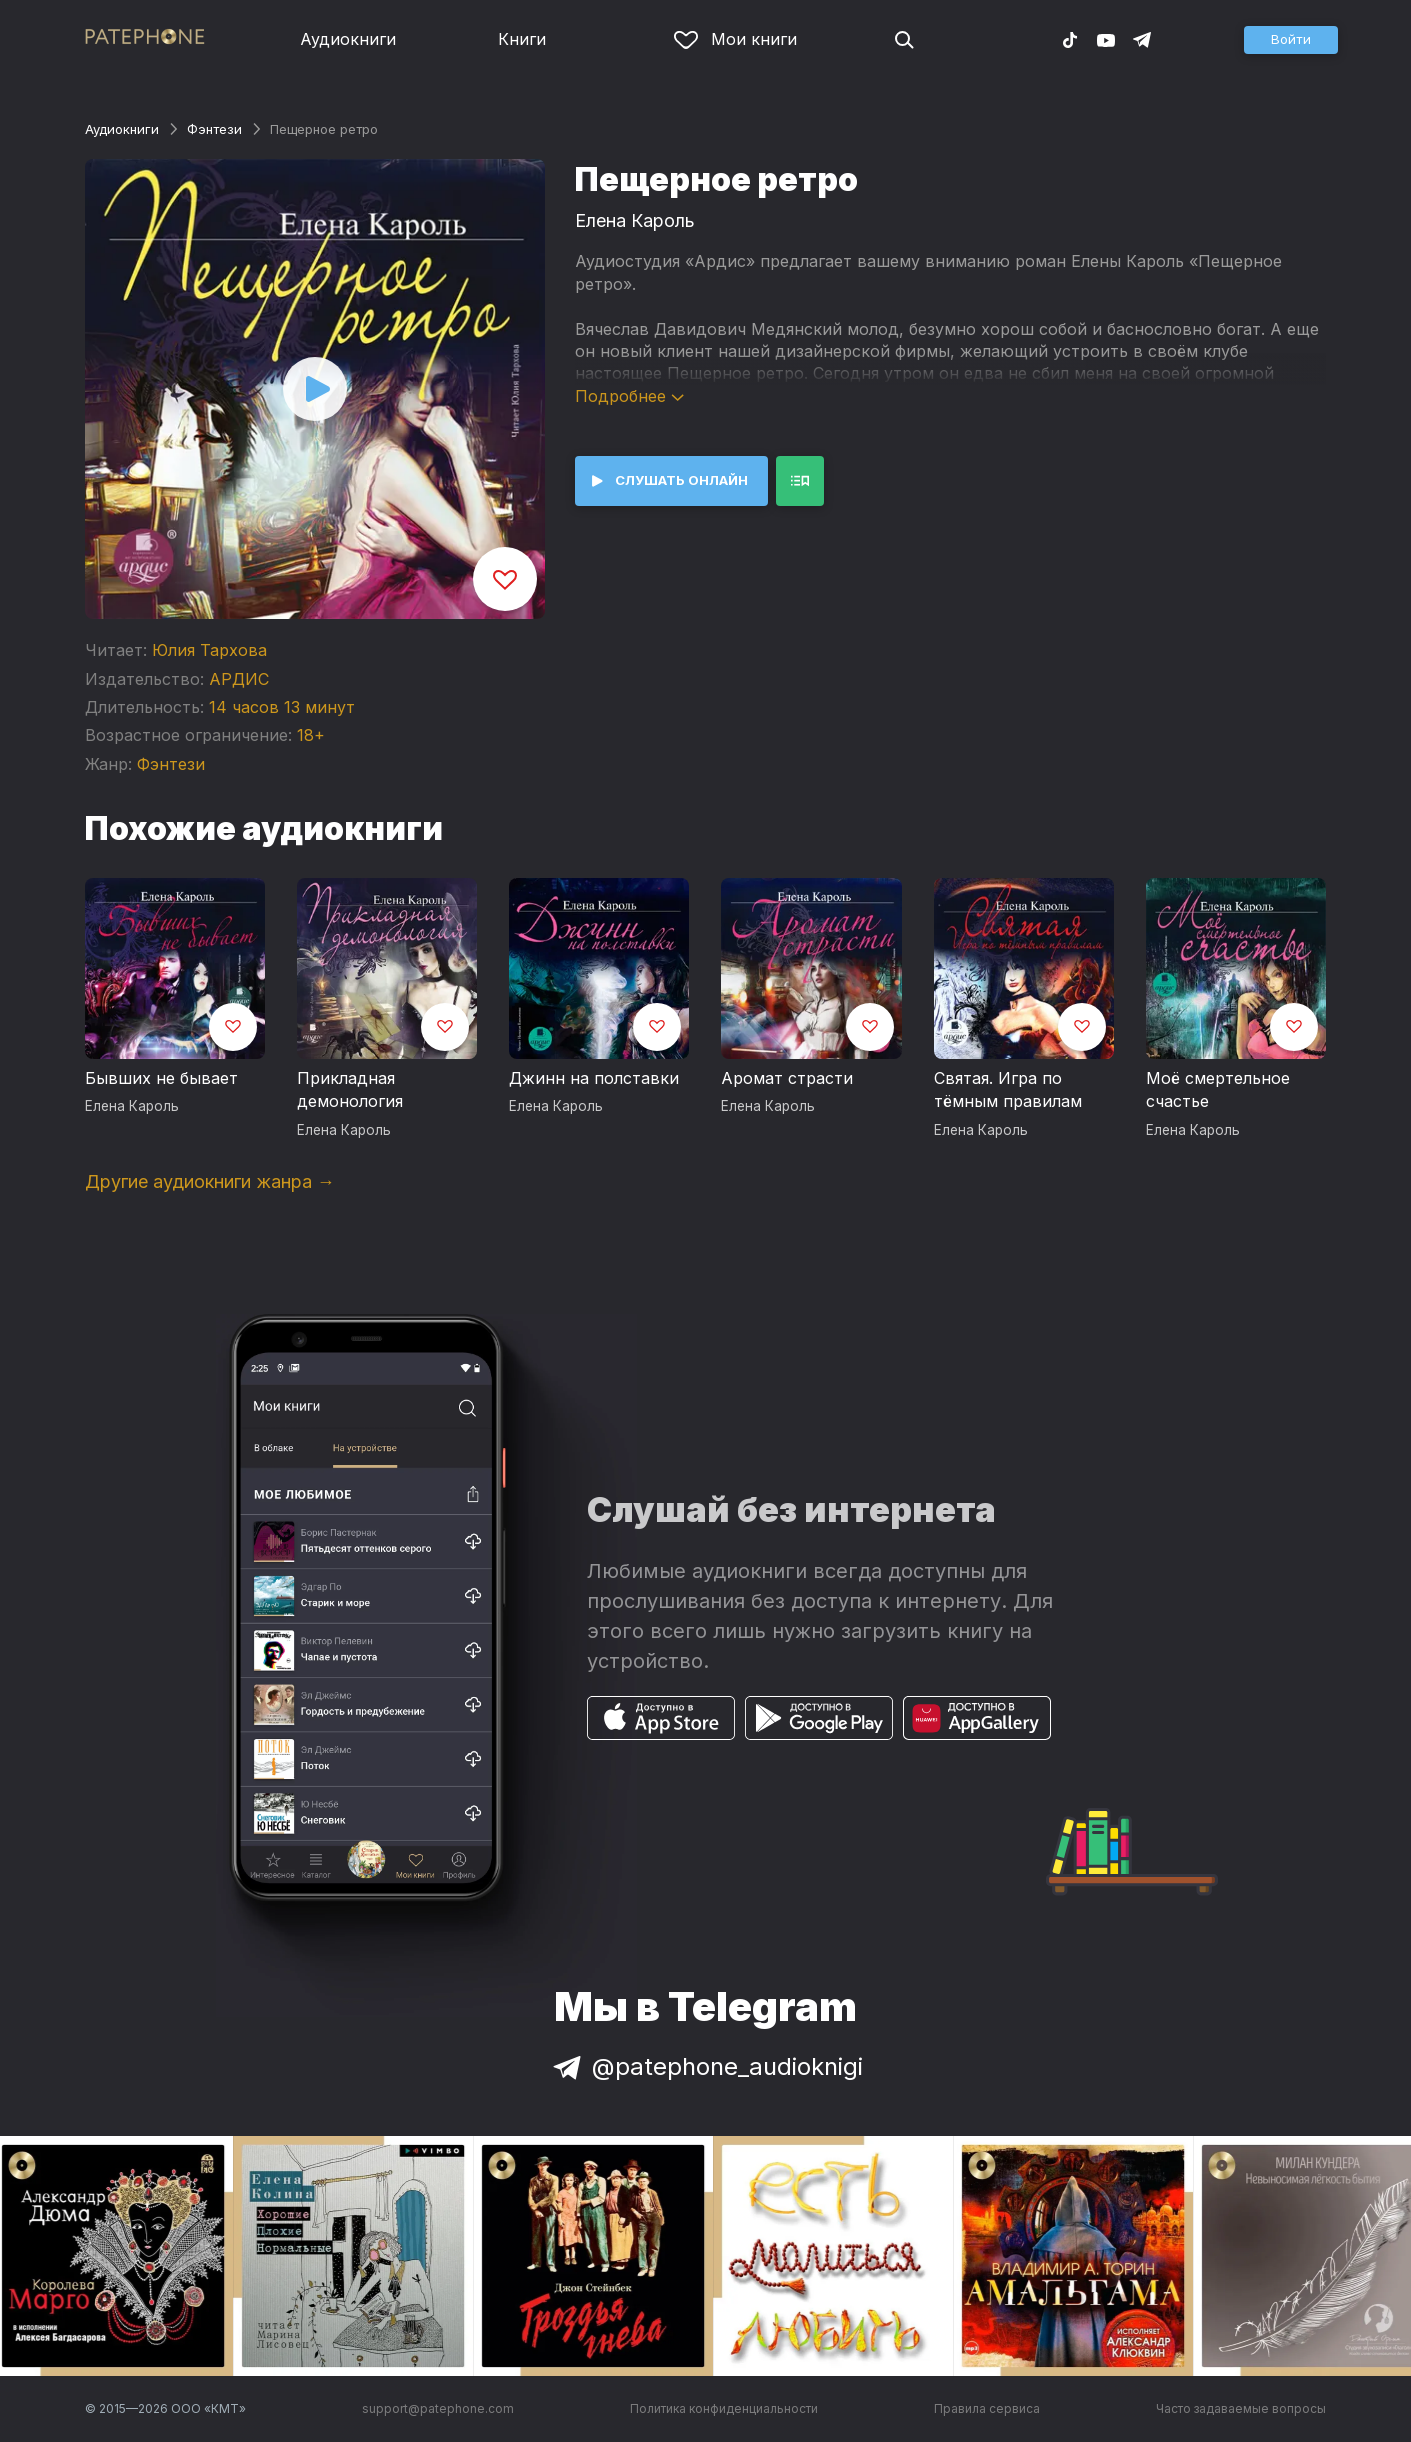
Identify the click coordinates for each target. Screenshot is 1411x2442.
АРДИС (239, 679)
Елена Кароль (635, 220)
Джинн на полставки (594, 1078)
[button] (1291, 40)
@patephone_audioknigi (706, 2066)
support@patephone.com (438, 2408)
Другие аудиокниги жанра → (210, 1181)
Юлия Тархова (209, 650)
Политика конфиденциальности (724, 2408)
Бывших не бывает (161, 1078)
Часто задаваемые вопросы (1241, 2408)
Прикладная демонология (350, 1090)
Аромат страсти (787, 1078)
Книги (522, 39)
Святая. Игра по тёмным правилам (1008, 1090)
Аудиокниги (348, 39)
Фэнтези (214, 129)
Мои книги (735, 39)
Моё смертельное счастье (1218, 1090)
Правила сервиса (987, 2408)
